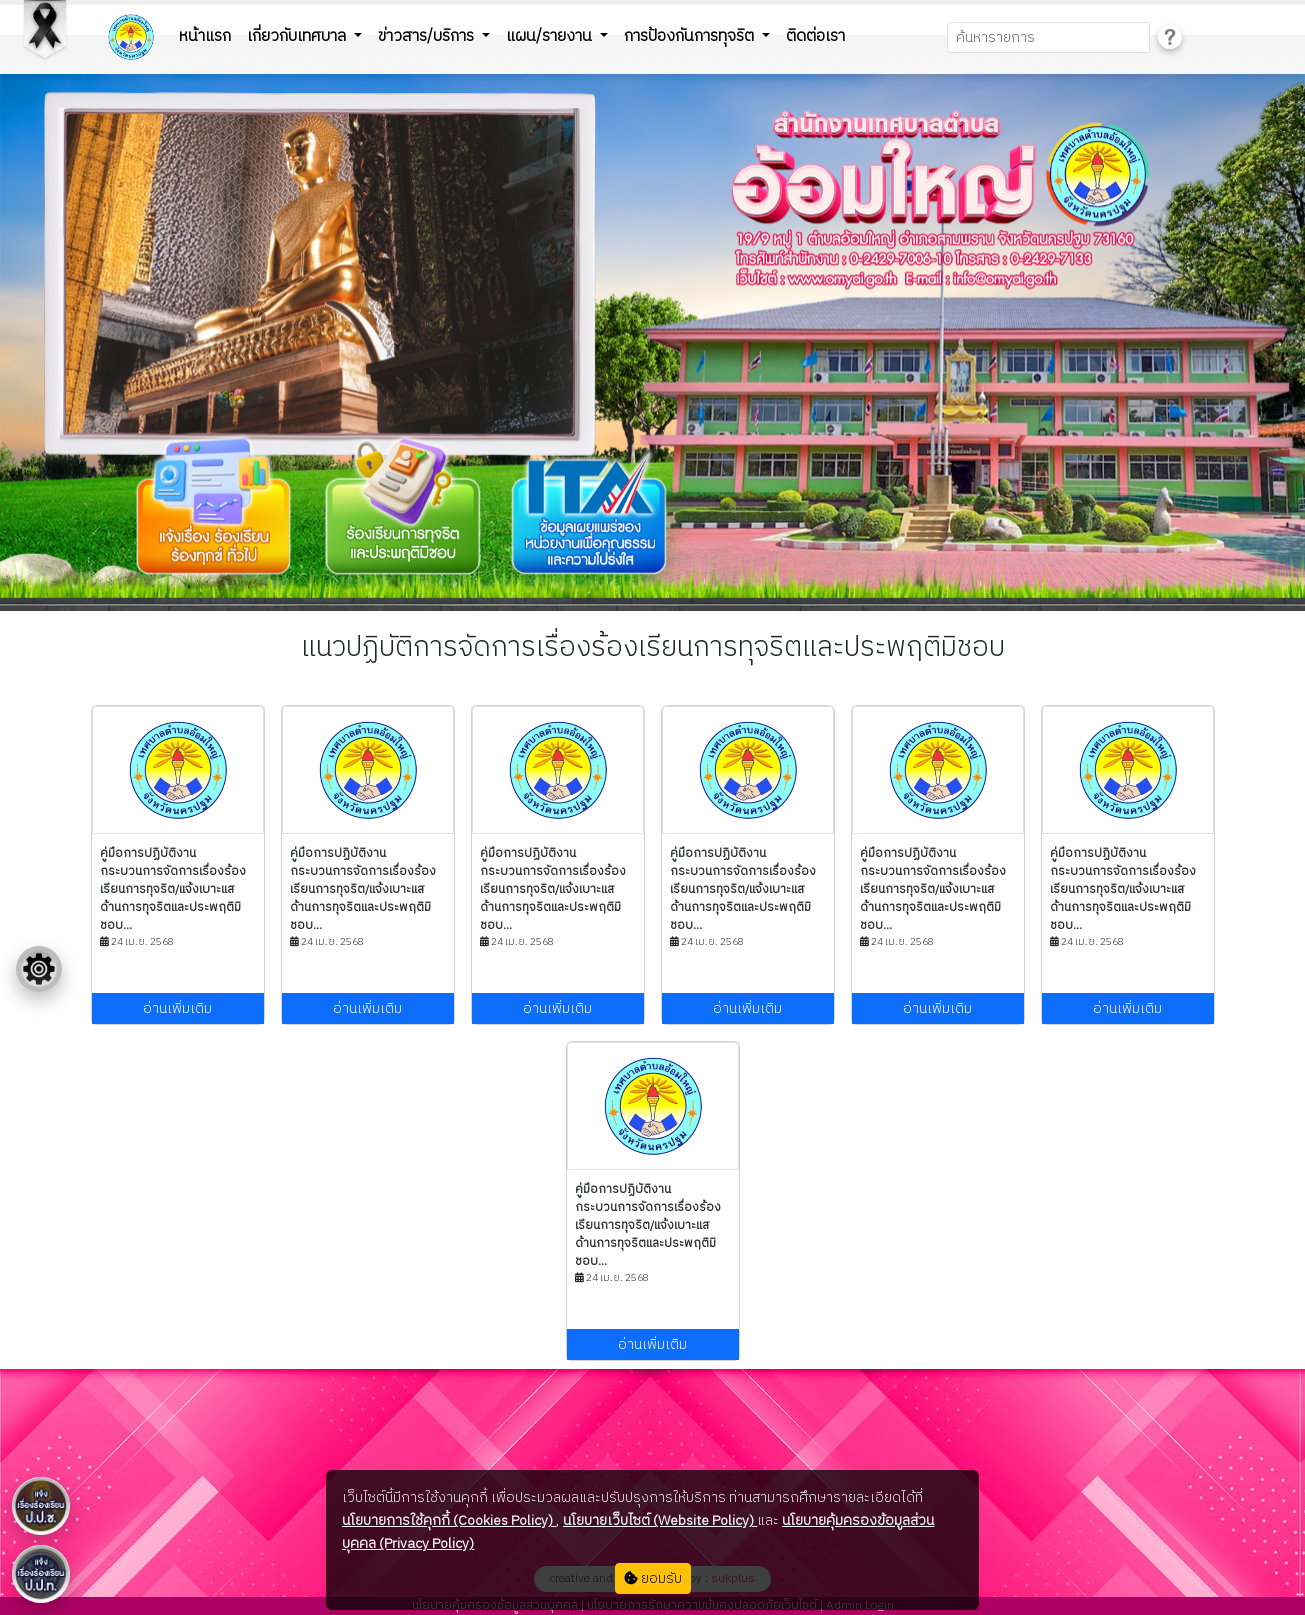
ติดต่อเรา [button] (815, 36)
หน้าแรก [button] (205, 36)
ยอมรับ (653, 1578)
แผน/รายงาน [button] (551, 36)
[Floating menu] (39, 969)
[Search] (1048, 37)
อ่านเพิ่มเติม (177, 1008)
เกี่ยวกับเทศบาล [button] (298, 36)
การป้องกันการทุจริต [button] (691, 36)
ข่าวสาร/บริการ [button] (428, 36)
